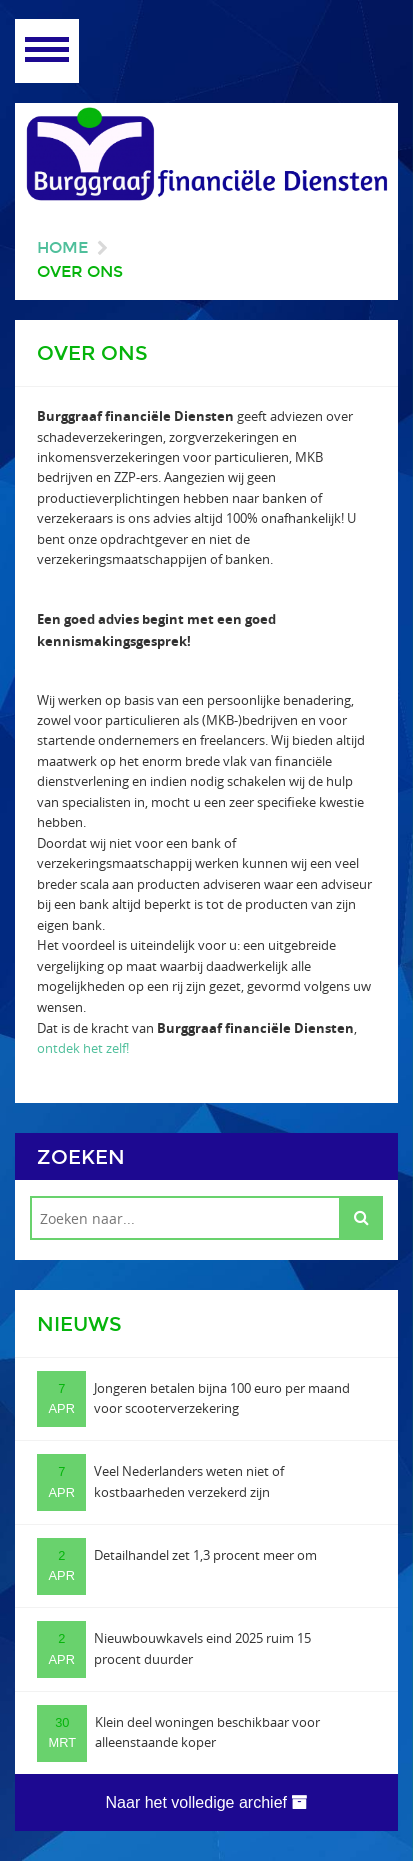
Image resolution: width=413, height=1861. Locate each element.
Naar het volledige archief (207, 1802)
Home (62, 247)
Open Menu (47, 51)
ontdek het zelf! (83, 1048)
